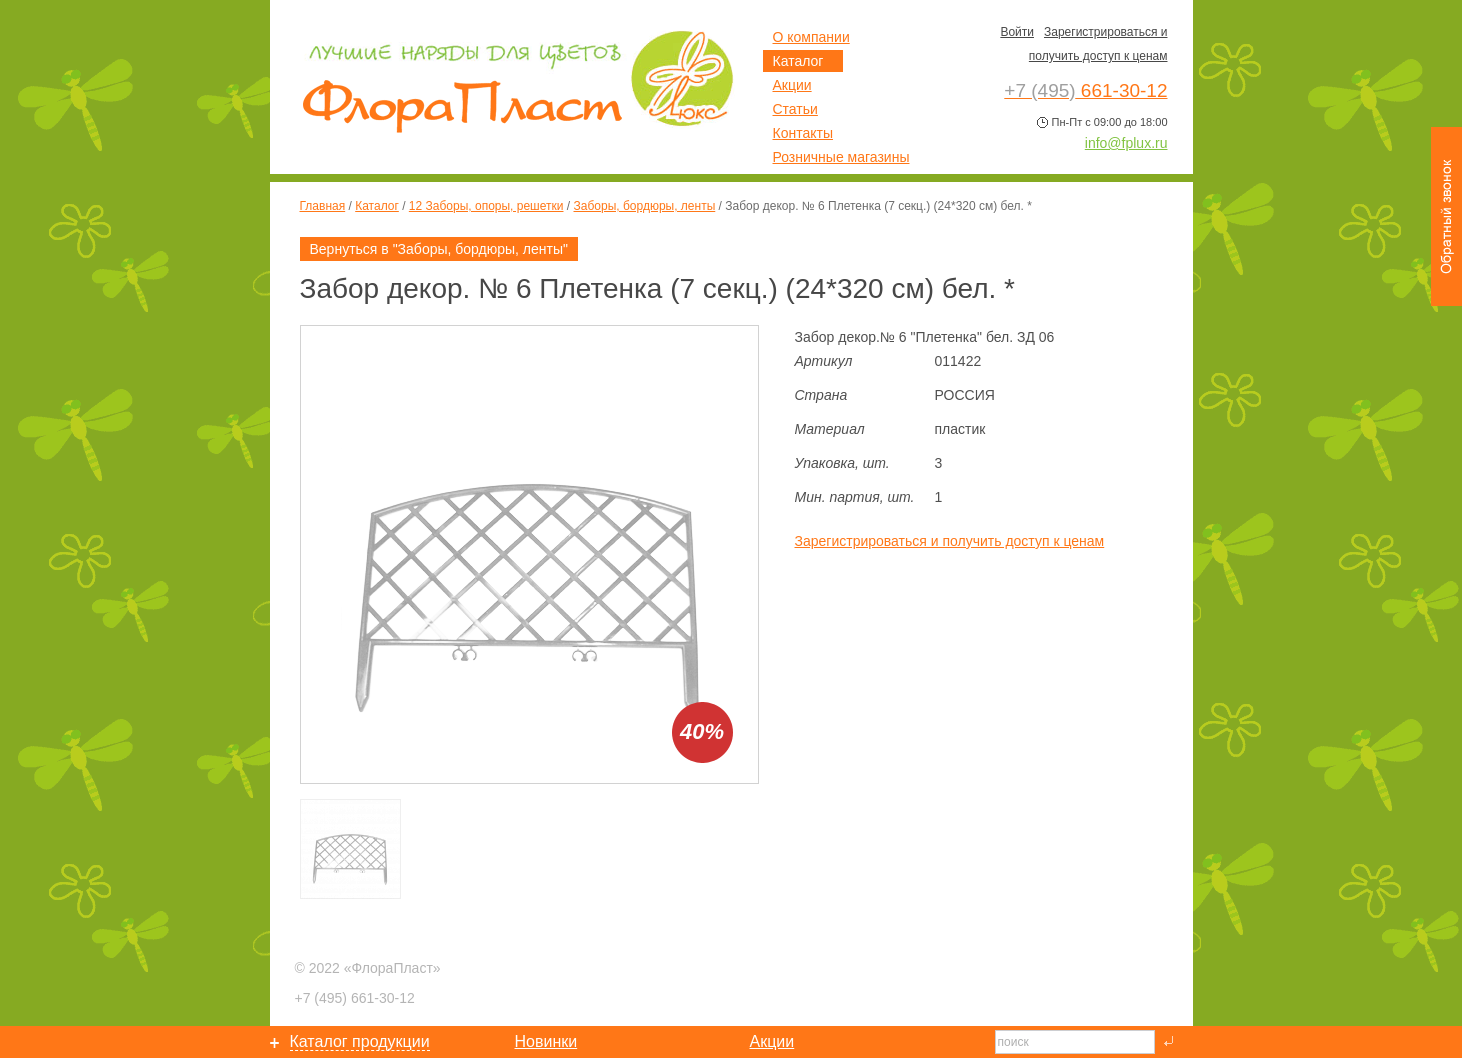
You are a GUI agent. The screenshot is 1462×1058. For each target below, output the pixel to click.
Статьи (795, 109)
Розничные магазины (841, 157)
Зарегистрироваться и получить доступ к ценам (950, 541)
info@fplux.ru (1126, 143)
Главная (323, 206)
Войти (1017, 32)
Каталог (377, 206)
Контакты (803, 133)
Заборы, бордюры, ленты (645, 206)
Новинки (546, 1041)
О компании (811, 37)
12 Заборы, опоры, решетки (486, 206)
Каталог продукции (360, 1041)
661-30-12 (355, 998)
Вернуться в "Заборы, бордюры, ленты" (439, 249)
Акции (792, 85)
